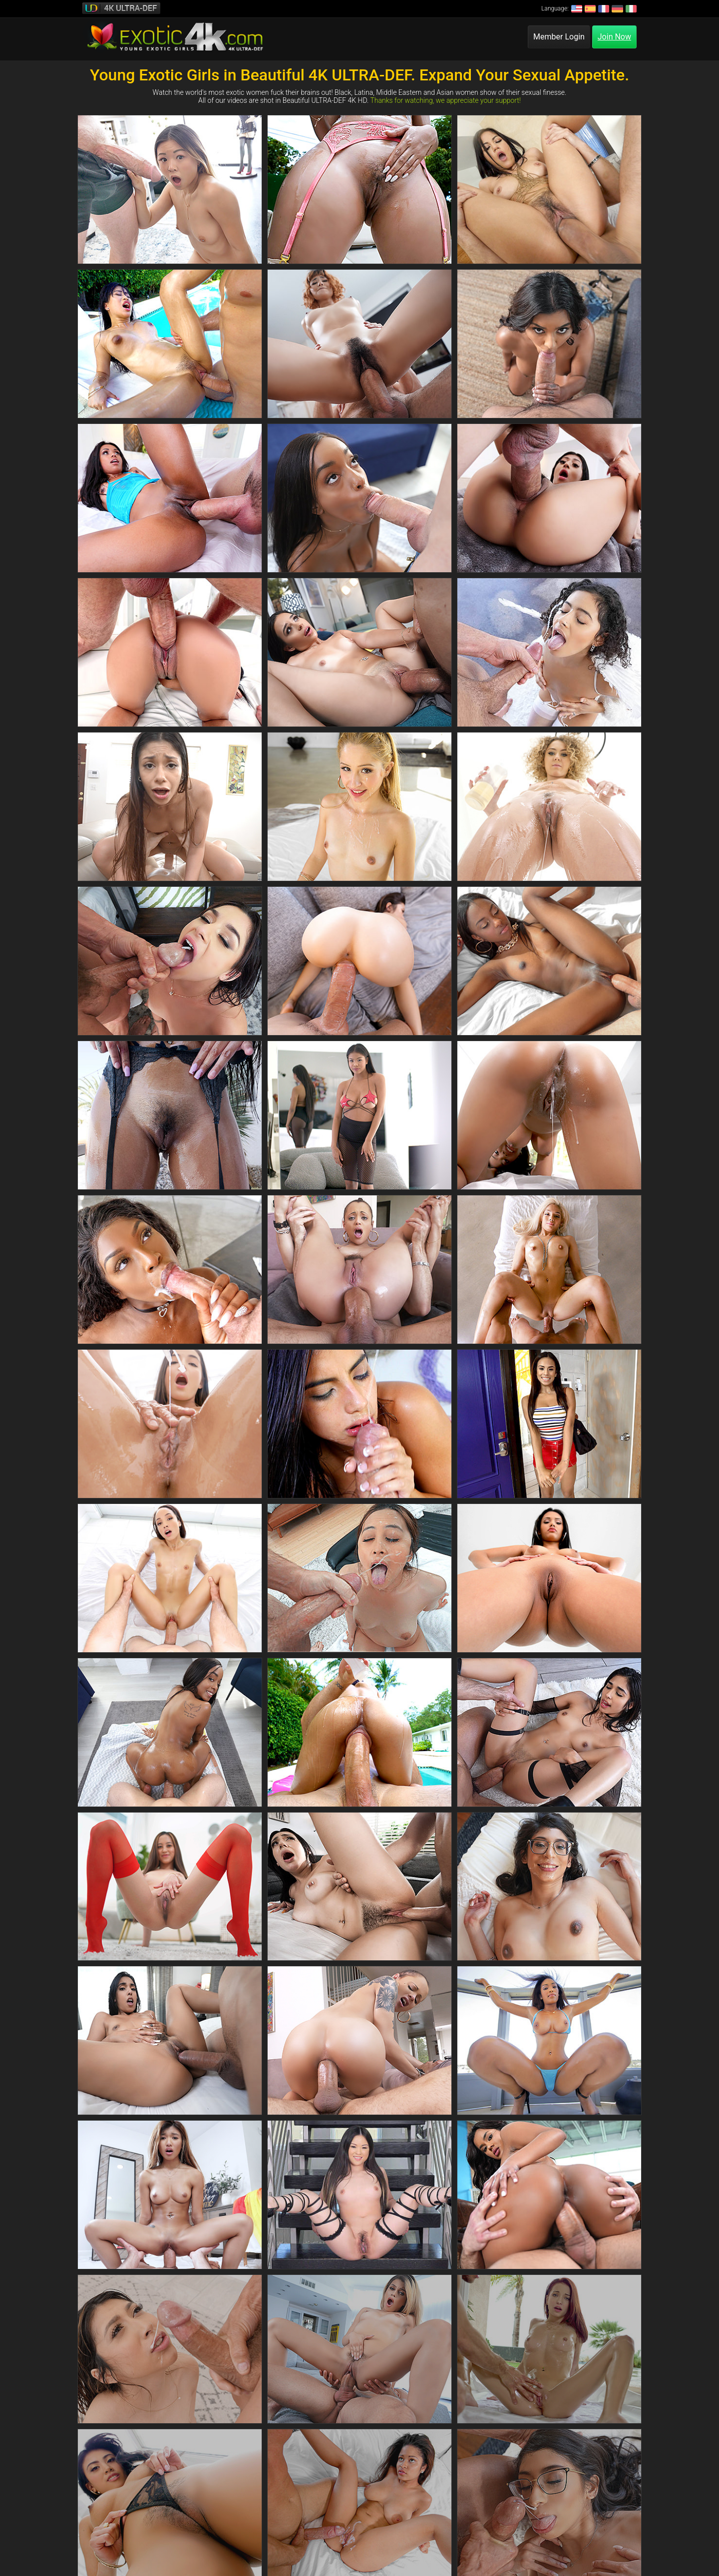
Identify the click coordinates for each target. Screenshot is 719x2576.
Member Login (559, 36)
